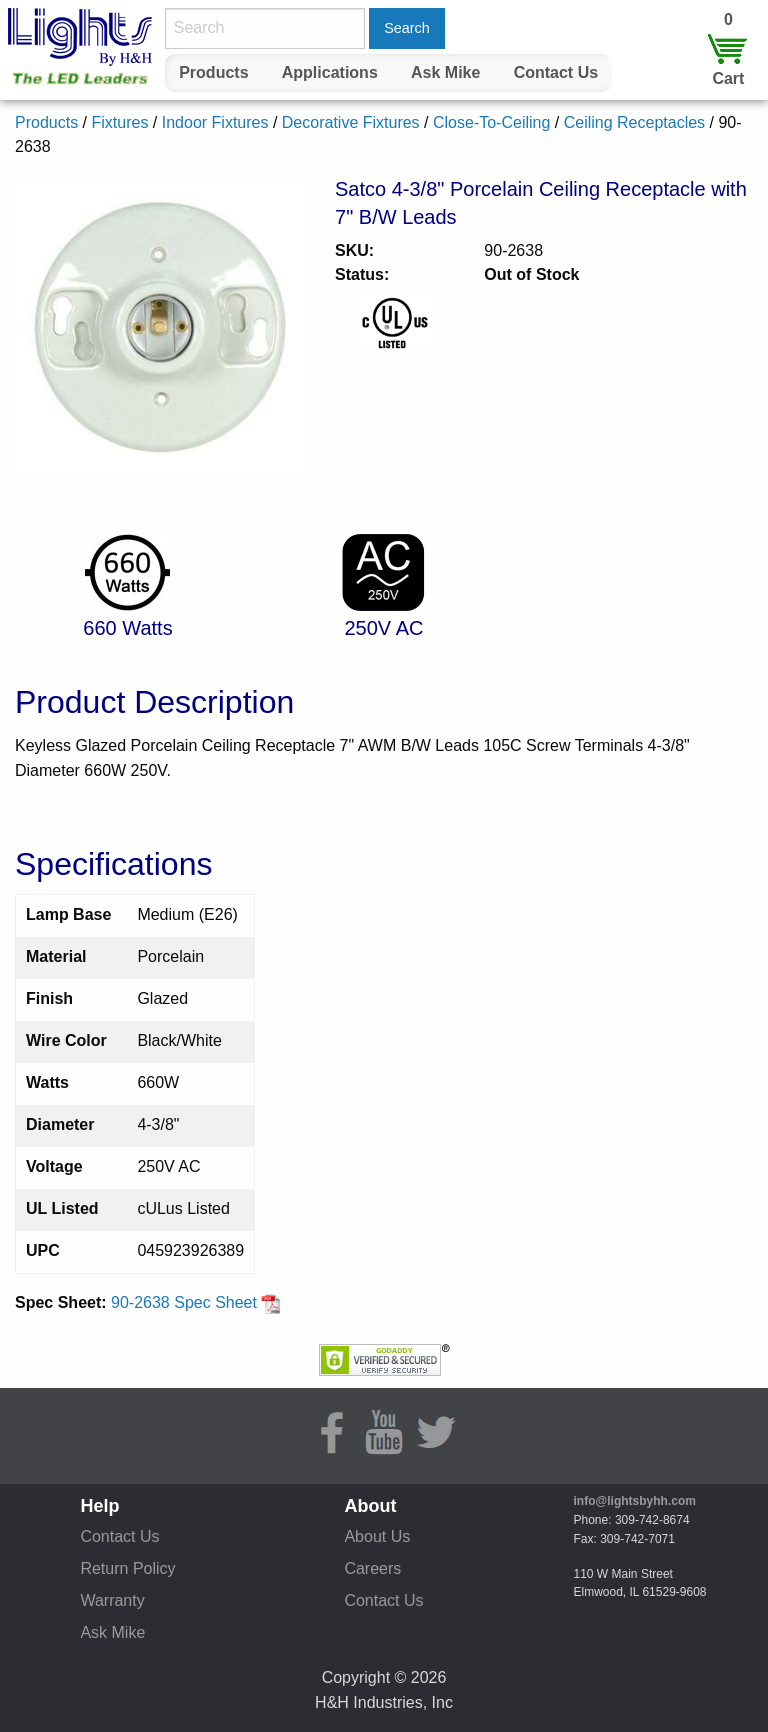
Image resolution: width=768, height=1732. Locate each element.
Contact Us (556, 72)
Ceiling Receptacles (634, 122)
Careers (372, 1568)
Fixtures (119, 122)
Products (213, 72)
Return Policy (127, 1568)
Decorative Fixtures (351, 122)
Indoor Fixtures (215, 122)
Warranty (112, 1600)
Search (407, 28)
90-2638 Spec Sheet (196, 1302)
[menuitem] (214, 73)
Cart (728, 78)
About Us (377, 1536)
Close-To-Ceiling (491, 122)
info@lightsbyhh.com (635, 1501)
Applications (330, 72)
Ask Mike (445, 72)
